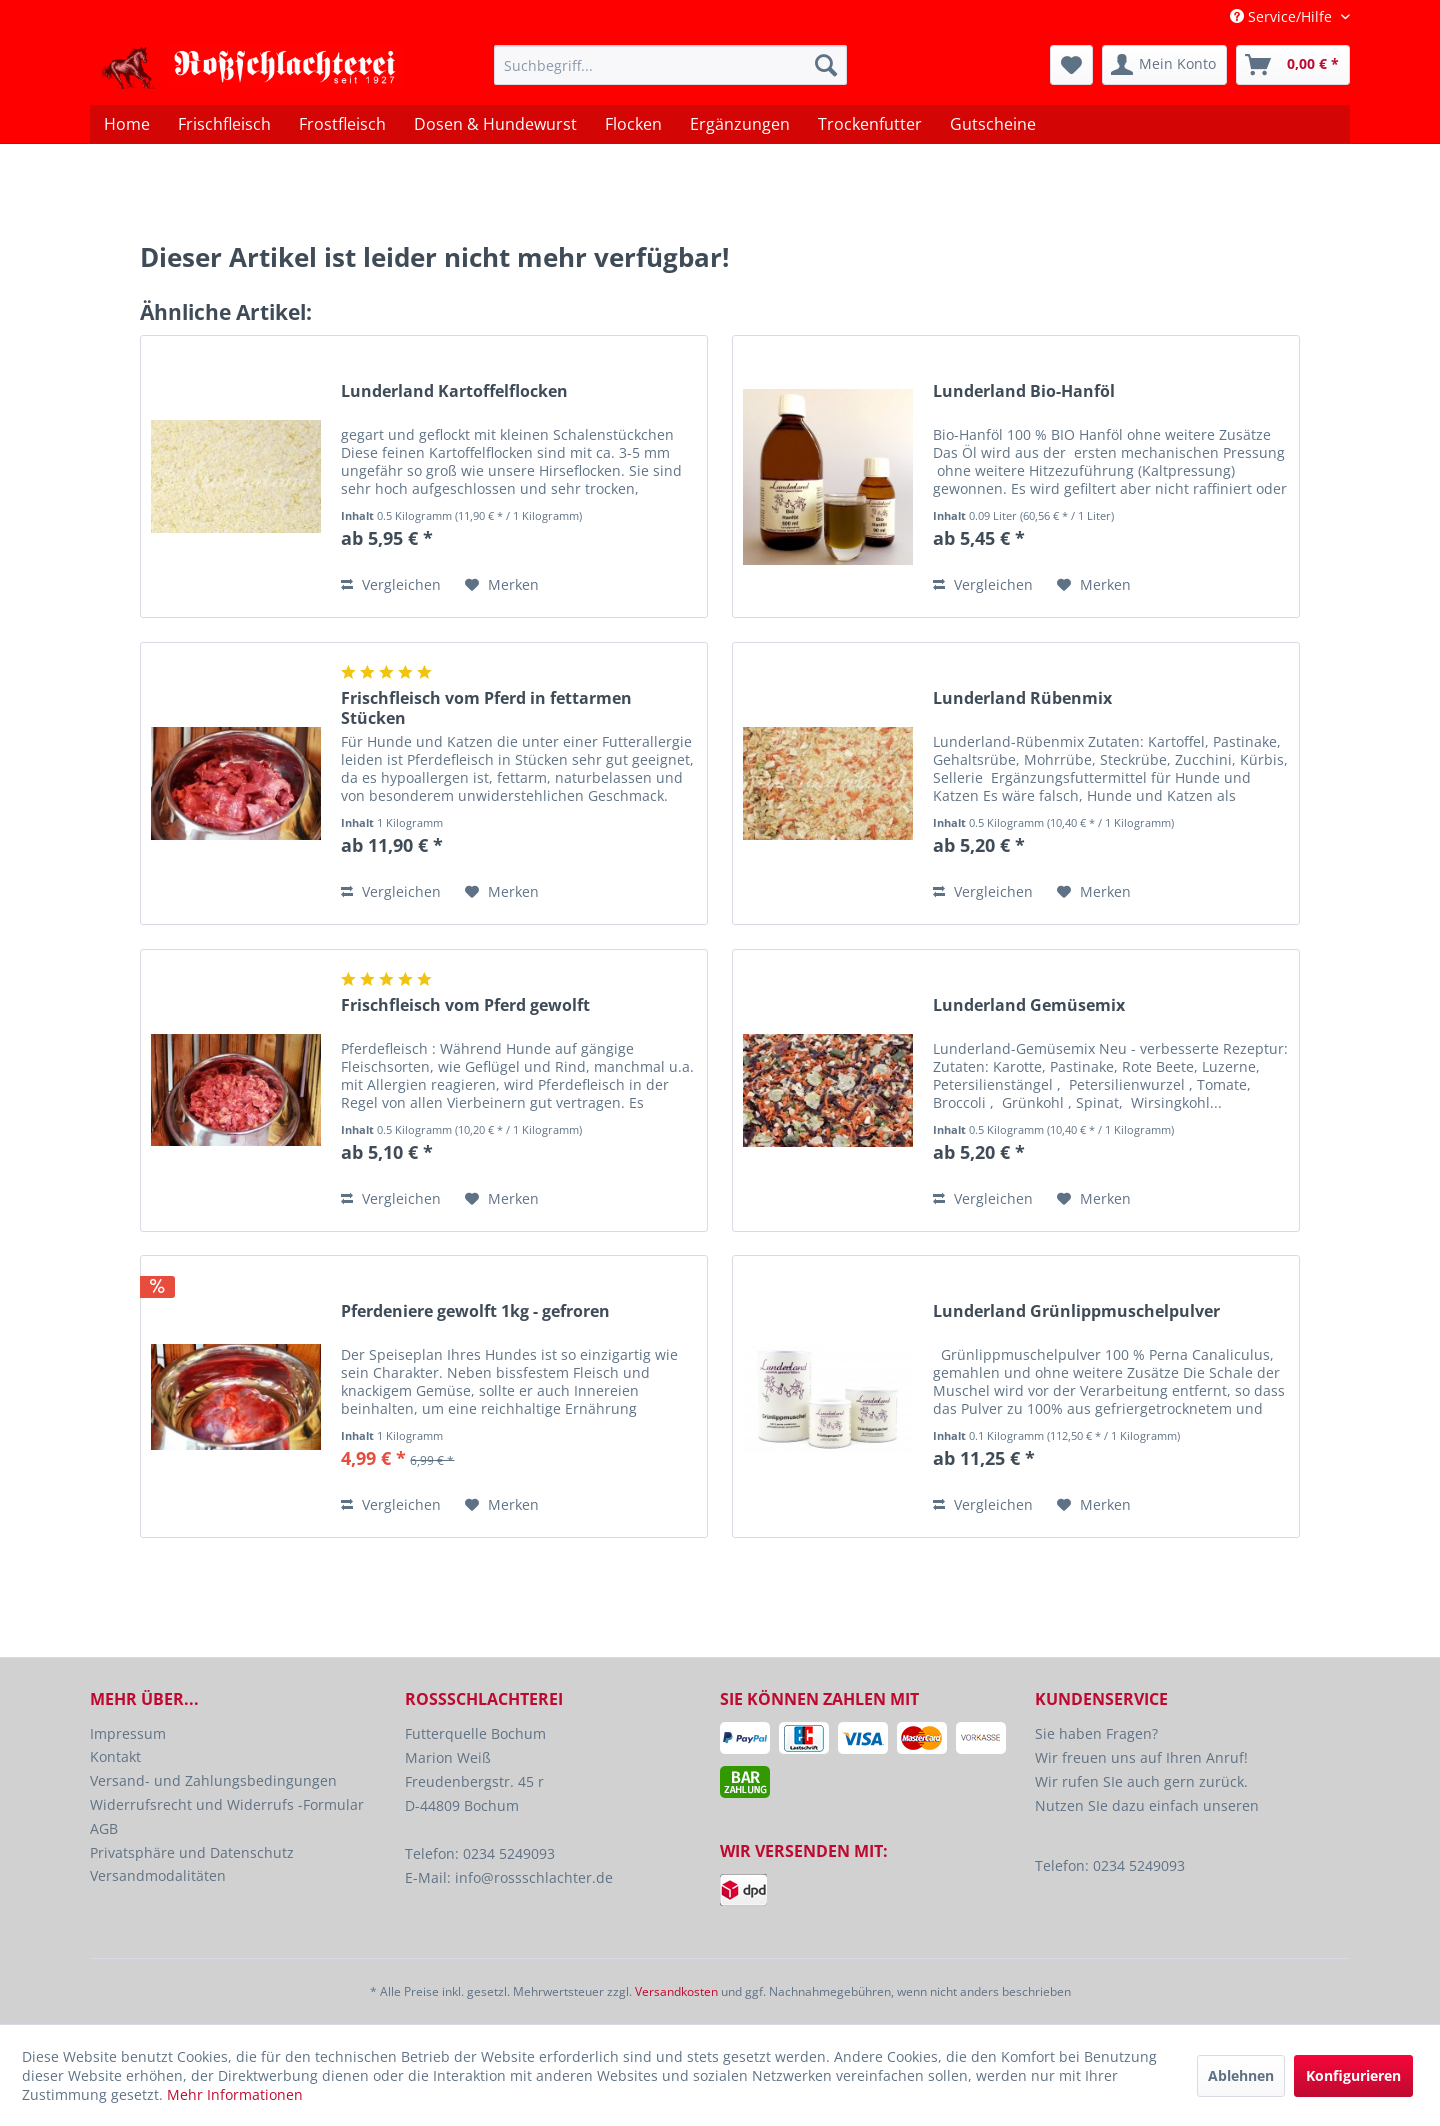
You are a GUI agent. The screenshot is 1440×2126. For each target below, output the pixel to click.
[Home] (127, 124)
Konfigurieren (1353, 2075)
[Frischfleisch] (224, 124)
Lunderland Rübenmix (1022, 698)
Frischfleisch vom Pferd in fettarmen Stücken (486, 708)
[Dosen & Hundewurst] (495, 124)
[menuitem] (670, 65)
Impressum (128, 1733)
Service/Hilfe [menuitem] (1283, 16)
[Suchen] (826, 65)
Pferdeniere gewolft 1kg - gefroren (475, 1311)
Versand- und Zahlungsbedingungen (213, 1780)
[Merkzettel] (1071, 65)
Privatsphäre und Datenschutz (192, 1852)
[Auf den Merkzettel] (502, 585)
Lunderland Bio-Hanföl (1024, 391)
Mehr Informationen (235, 2094)
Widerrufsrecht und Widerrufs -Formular (227, 1804)
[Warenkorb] (1293, 65)
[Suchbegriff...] (670, 65)
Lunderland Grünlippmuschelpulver (1076, 1311)
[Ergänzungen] (740, 124)
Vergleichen (391, 584)
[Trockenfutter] (870, 124)
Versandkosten (676, 1991)
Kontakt (115, 1756)
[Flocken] (633, 124)
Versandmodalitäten (158, 1875)
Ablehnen (1241, 2075)
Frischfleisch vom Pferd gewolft (465, 1005)
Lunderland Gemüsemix (1029, 1005)
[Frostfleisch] (342, 124)
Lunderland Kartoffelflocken (454, 391)
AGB (104, 1828)
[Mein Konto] (1164, 65)
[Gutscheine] (993, 124)
